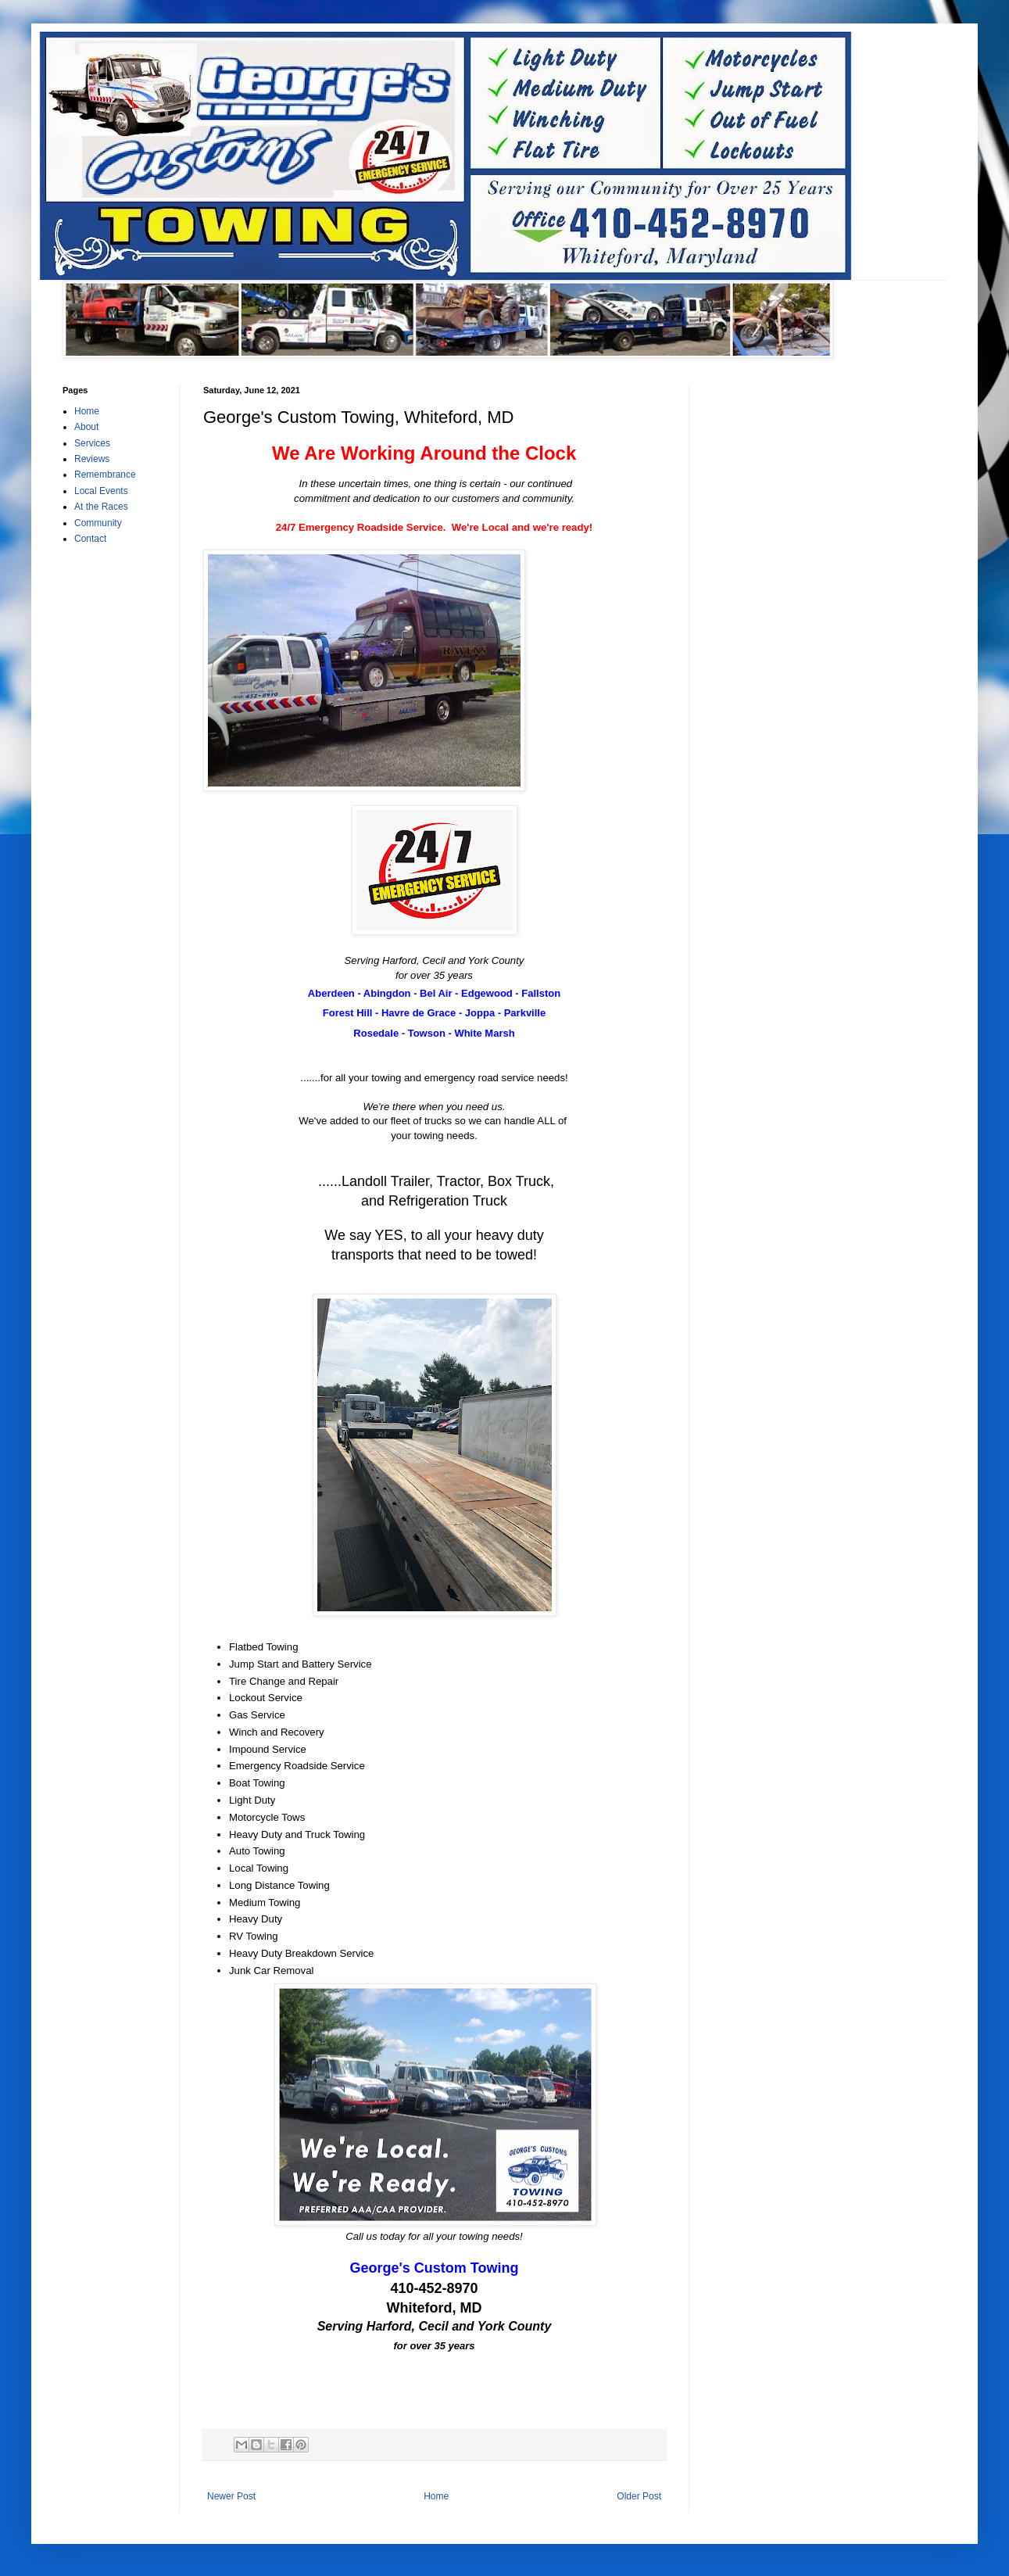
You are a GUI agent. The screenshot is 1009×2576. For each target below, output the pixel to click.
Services (92, 443)
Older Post (639, 2496)
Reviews (91, 458)
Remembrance (105, 474)
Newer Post (231, 2496)
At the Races (101, 506)
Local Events (101, 490)
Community (98, 523)
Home (436, 2496)
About (86, 426)
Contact (90, 538)
